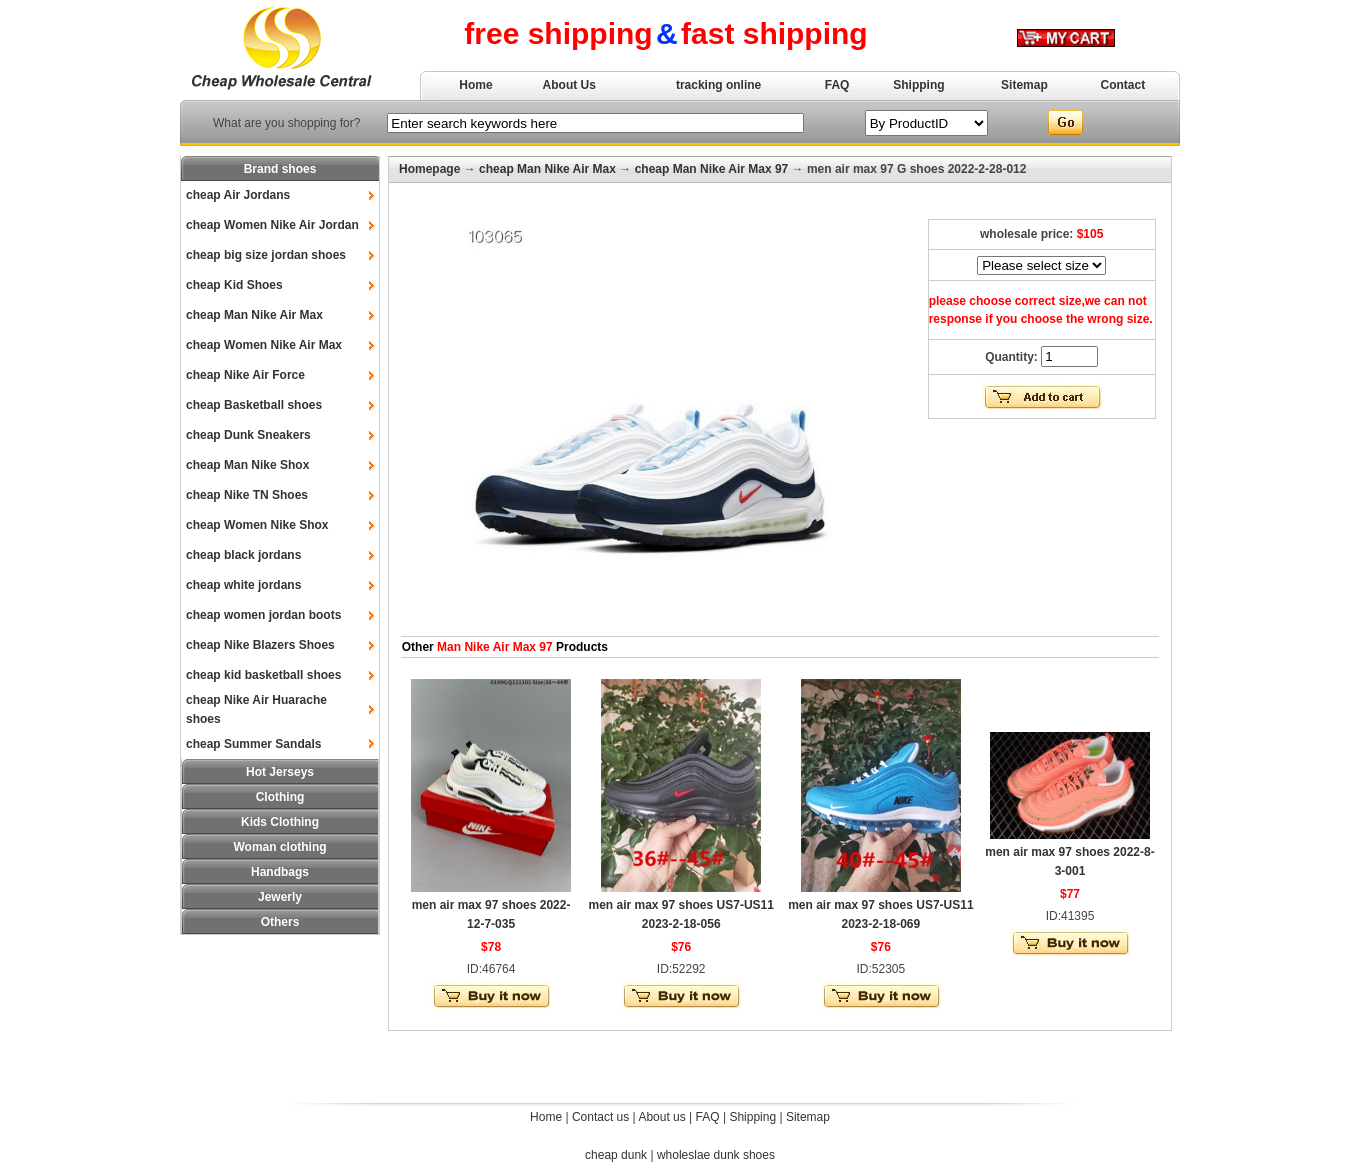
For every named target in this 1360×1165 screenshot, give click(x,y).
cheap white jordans (243, 585)
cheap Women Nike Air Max (264, 345)
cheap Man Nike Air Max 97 (712, 169)
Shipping (918, 85)
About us (661, 1117)
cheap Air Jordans (238, 195)
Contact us (600, 1117)
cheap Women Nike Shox (257, 525)
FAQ (837, 85)
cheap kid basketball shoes (263, 675)
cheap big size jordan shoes (266, 255)
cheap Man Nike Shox (247, 465)
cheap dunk (616, 1155)
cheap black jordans (243, 555)
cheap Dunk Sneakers (248, 435)
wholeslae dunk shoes (716, 1155)
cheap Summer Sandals (253, 744)
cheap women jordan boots (263, 615)
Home (475, 85)
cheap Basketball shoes (254, 405)
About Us (569, 85)
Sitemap (1024, 85)
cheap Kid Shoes (234, 285)
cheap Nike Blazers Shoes (260, 645)
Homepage (429, 169)
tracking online (718, 85)
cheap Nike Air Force (245, 375)
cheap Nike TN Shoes (247, 495)
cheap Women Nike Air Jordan (272, 225)
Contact (1123, 85)
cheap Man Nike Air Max (254, 315)
